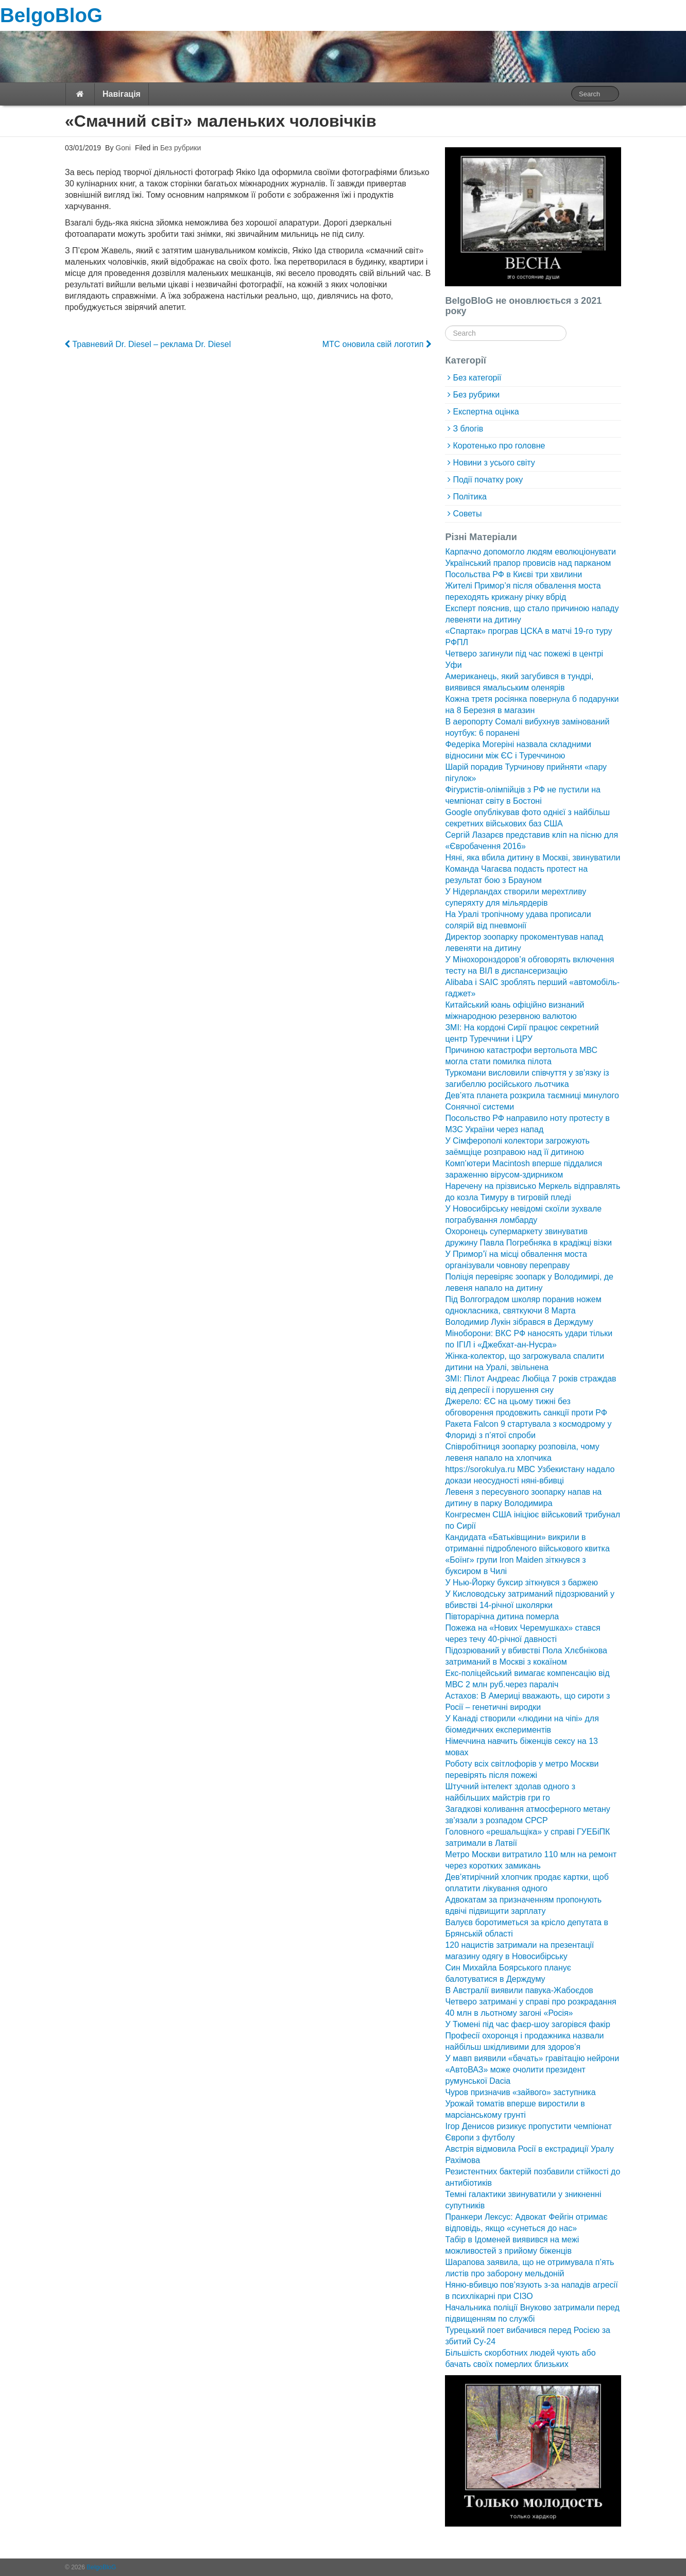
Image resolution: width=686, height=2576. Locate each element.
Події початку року (488, 479)
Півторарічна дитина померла (502, 1616)
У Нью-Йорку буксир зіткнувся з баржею (521, 1582)
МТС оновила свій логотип (376, 344)
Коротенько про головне (499, 445)
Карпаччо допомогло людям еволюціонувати (530, 551)
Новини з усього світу (494, 462)
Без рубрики (180, 148)
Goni (121, 148)
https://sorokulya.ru (479, 1469)
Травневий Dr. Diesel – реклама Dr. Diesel (148, 344)
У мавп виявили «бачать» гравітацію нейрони (532, 2058)
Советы (467, 513)
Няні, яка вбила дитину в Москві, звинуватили (532, 857)
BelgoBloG (51, 15)
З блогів (468, 428)
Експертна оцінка (486, 411)
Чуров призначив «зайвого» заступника (520, 2092)
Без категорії (477, 377)
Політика (469, 496)
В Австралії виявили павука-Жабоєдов (519, 1990)
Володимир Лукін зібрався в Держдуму (519, 1322)
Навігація (121, 94)
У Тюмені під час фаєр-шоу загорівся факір (527, 2024)
